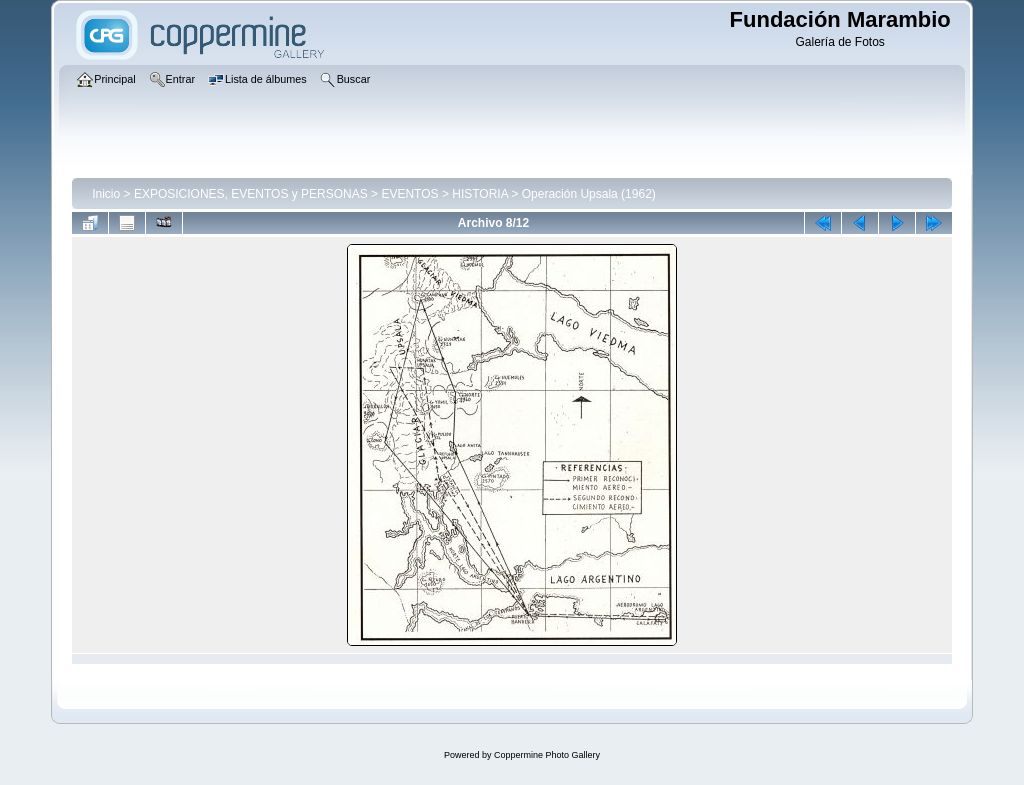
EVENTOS (409, 194)
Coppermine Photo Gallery (547, 755)
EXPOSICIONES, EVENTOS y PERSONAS (251, 194)
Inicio (106, 194)
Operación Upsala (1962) (589, 194)
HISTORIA (480, 194)
